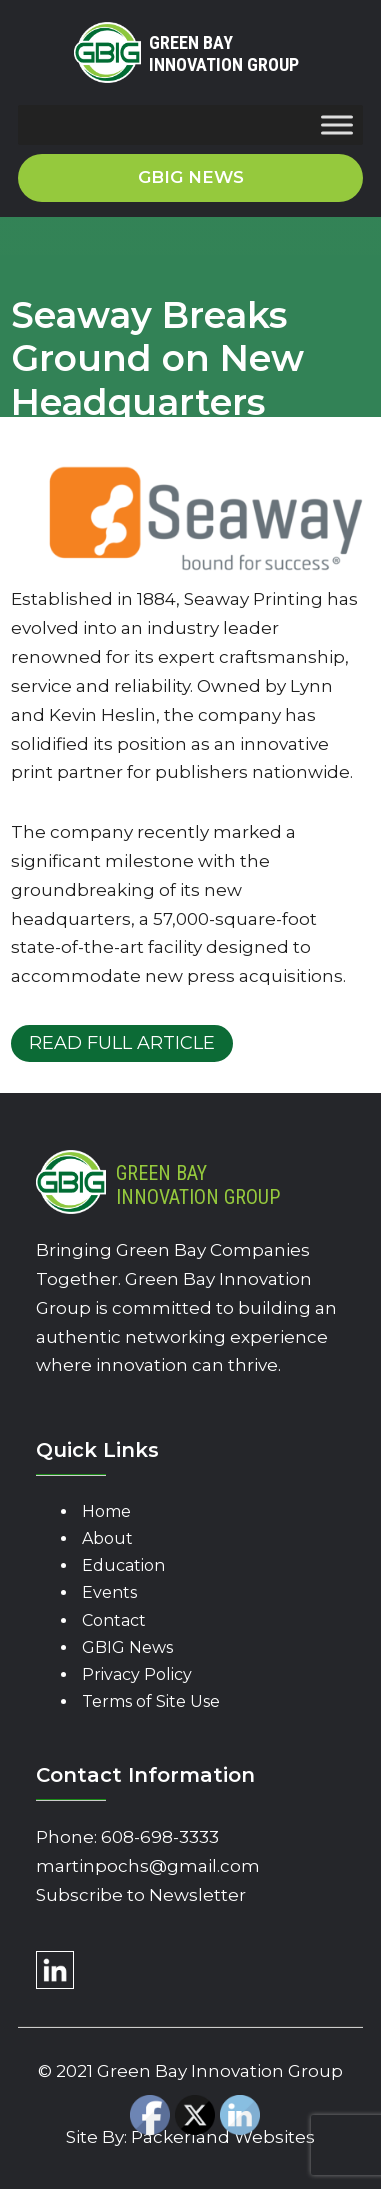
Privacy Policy (137, 1674)
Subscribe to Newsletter (141, 1895)
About (107, 1538)
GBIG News (127, 1647)
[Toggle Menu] (337, 125)
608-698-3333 (160, 1837)
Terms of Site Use (151, 1701)
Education (123, 1565)
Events (109, 1592)
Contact (114, 1620)
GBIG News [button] (191, 177)
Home (106, 1511)
